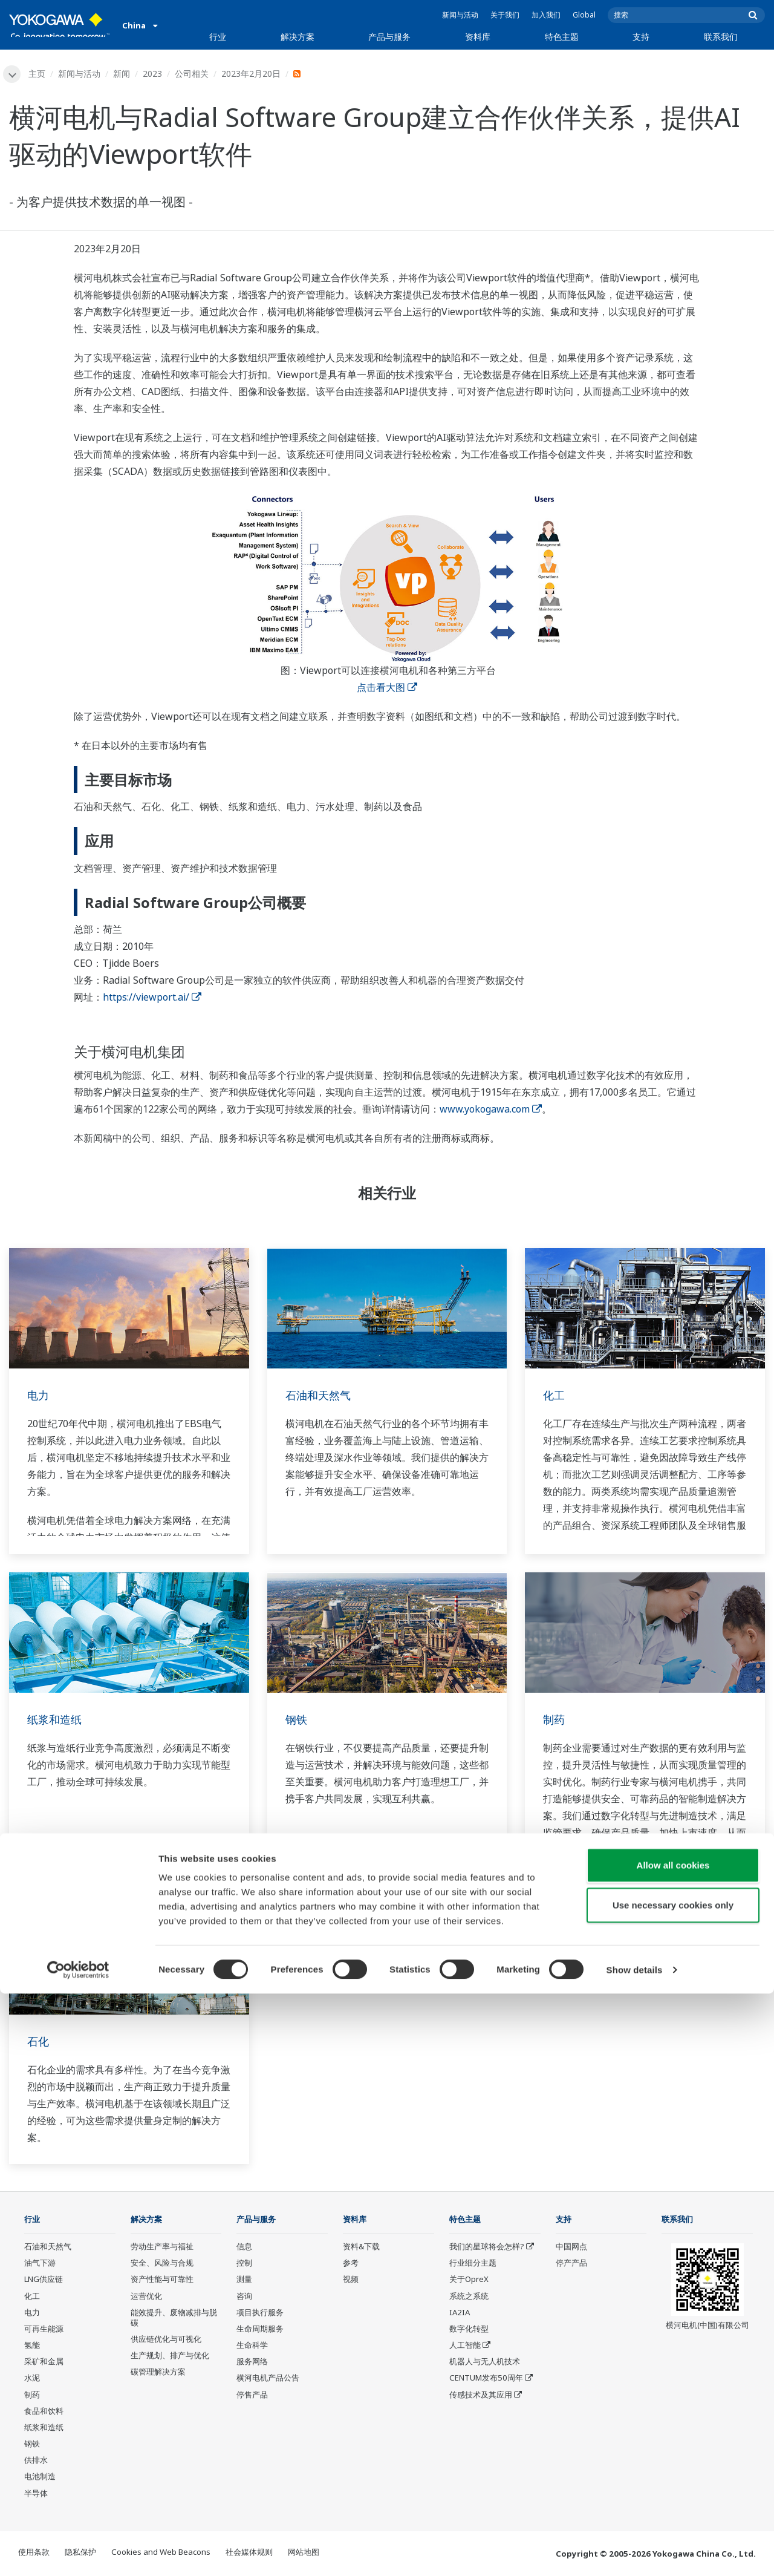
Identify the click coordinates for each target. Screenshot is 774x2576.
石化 (39, 2041)
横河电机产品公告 (267, 2379)
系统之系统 (469, 2297)
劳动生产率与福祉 (162, 2248)
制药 (555, 1719)
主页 (38, 73)
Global (584, 15)
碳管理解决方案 (158, 2373)
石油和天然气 (321, 1395)
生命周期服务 (260, 2330)
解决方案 (297, 36)
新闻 (123, 73)
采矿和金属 (43, 2363)
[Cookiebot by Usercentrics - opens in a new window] (78, 2552)
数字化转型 (469, 2330)
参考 (351, 2264)
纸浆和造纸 (57, 1719)
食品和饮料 (43, 2412)
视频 (351, 2280)
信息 (244, 2248)
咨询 (244, 2297)
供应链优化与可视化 (166, 2340)
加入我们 (546, 15)
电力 (39, 1395)
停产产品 (571, 2264)
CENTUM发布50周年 (486, 2379)
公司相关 (193, 73)
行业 (217, 36)
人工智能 (465, 2346)
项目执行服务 (260, 2313)
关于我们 (504, 15)
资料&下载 (361, 2248)
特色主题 (562, 36)
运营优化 (146, 2297)
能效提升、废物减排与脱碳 (174, 2318)
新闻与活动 (460, 15)
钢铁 (297, 1719)
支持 (641, 36)
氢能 (32, 2346)
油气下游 (40, 2264)
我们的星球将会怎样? (486, 2248)
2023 (154, 73)
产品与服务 (389, 36)
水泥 (32, 2379)
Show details (635, 2552)
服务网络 (252, 2363)
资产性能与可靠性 (162, 2280)
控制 (244, 2264)
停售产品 (252, 2395)
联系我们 (721, 36)
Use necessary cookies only (673, 2487)
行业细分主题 (472, 2264)
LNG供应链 (43, 2280)
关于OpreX (469, 2280)
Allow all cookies (673, 2447)
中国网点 (571, 2248)
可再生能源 (43, 2330)
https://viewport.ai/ (152, 998)
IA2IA (459, 2313)
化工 (555, 1395)
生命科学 (252, 2346)
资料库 (477, 36)
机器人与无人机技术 (484, 2363)
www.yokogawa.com (491, 1109)
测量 (244, 2280)
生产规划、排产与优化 (170, 2357)
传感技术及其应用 (480, 2395)
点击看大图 (387, 688)
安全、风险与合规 (162, 2264)
